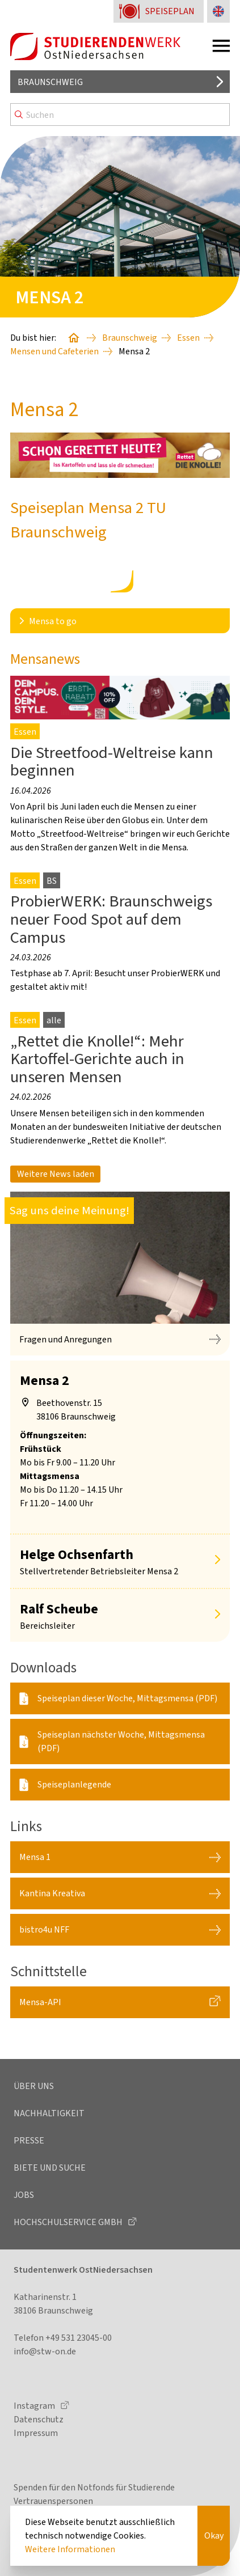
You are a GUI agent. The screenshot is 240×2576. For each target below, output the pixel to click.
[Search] (120, 114)
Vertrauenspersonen (53, 2501)
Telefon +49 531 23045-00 (63, 2338)
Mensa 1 (34, 1857)
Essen (188, 338)
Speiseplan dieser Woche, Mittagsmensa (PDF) (127, 1698)
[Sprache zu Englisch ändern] (218, 11)
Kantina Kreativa (52, 1893)
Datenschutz (39, 2419)
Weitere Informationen (70, 2549)
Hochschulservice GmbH (69, 2222)
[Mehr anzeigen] (217, 1561)
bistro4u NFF (44, 1929)
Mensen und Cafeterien (54, 351)
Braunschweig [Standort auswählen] (50, 82)
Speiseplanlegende (74, 1784)
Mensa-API (40, 2002)
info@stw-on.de (45, 2351)
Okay (214, 2535)
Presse (29, 2140)
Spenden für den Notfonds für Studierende (94, 2487)
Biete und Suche (50, 2168)
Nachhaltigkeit (49, 2113)
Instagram (35, 2406)
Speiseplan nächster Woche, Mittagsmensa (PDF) (121, 1741)
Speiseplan (170, 11)
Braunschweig (129, 338)
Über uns (34, 2086)
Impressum (36, 2433)
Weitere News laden (55, 1174)
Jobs (24, 2195)
